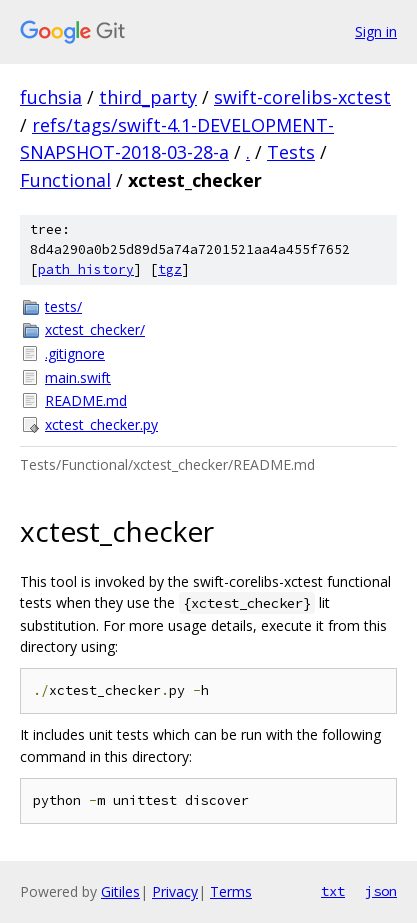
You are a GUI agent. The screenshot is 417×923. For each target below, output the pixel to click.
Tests (291, 152)
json (381, 891)
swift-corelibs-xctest (302, 97)
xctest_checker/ (95, 329)
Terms (231, 891)
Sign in (376, 31)
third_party (148, 97)
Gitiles (120, 891)
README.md (86, 400)
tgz (170, 269)
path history (86, 269)
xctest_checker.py (101, 424)
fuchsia (51, 97)
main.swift (78, 377)
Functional (65, 180)
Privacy (175, 891)
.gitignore (75, 353)
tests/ (63, 306)
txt (333, 891)
